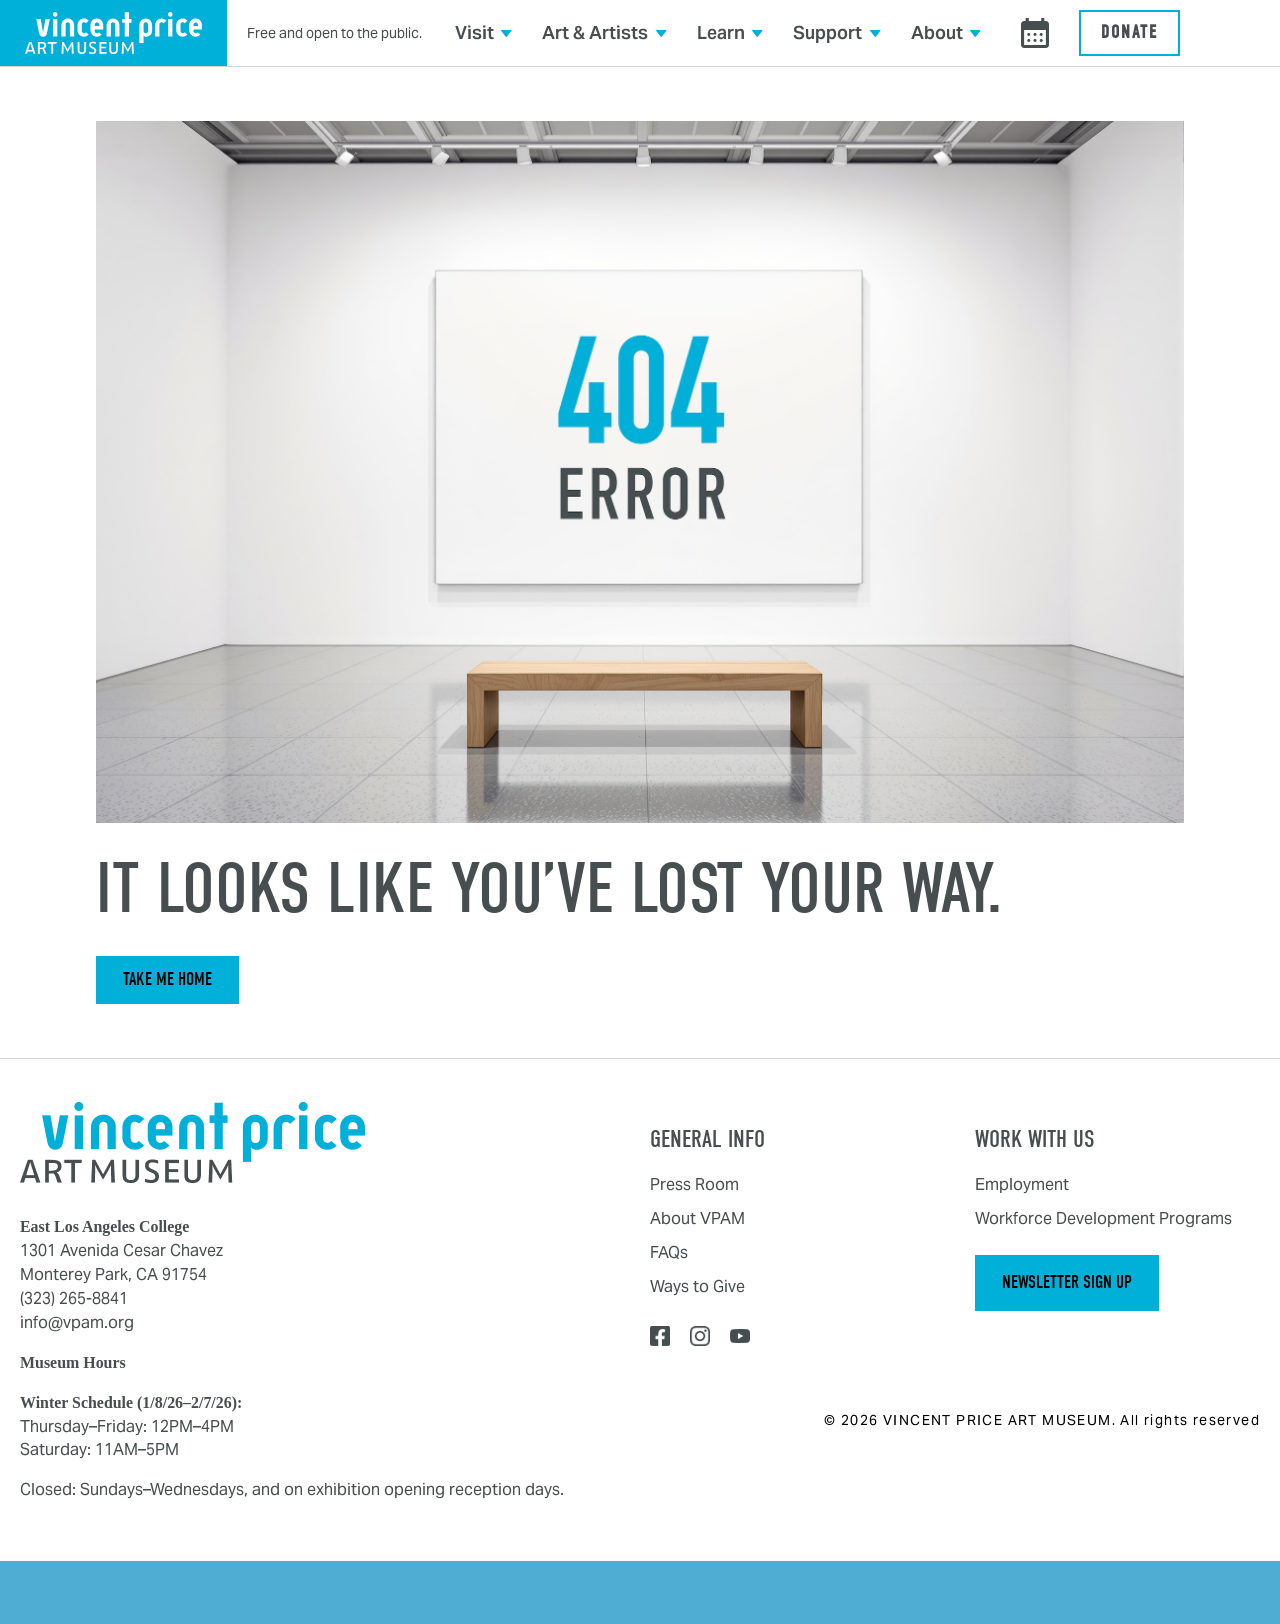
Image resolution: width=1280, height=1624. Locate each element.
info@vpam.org (77, 1322)
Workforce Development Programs (1103, 1218)
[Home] (192, 1141)
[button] (483, 33)
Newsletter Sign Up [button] (1067, 1282)
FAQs (669, 1252)
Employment (1022, 1184)
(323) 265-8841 (74, 1298)
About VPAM (697, 1218)
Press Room (694, 1184)
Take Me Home (167, 979)
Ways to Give (697, 1286)
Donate (1129, 32)
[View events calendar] (1035, 33)
